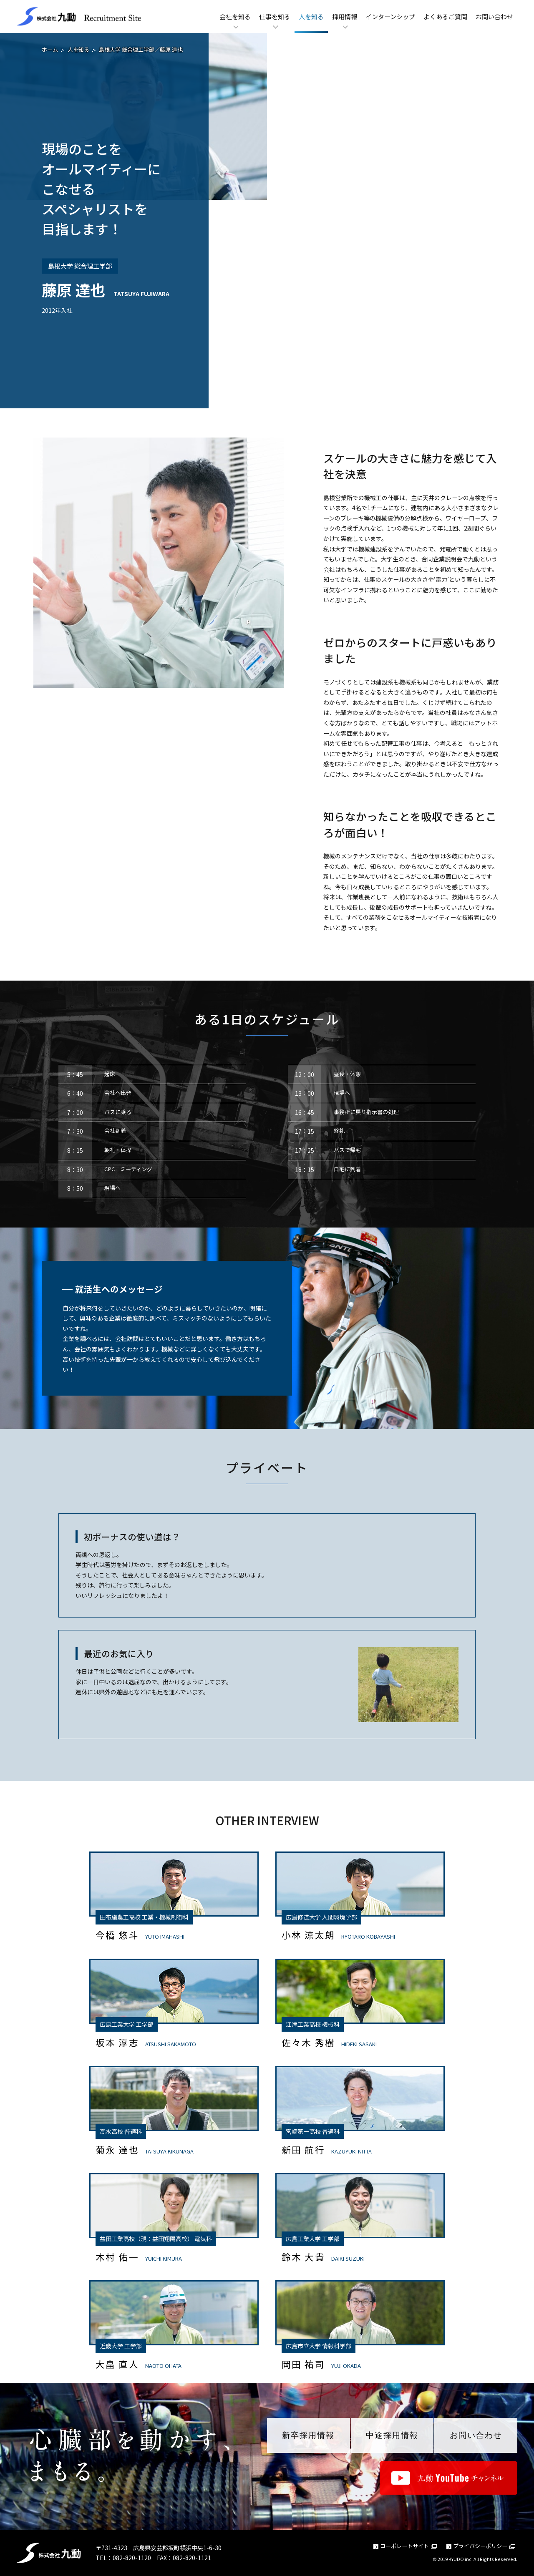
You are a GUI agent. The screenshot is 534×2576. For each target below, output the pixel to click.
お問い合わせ (494, 16)
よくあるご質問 (445, 16)
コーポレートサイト (408, 2546)
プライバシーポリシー (484, 2546)
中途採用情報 (392, 2435)
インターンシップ (390, 16)
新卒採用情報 (308, 2435)
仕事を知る (274, 16)
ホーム (50, 49)
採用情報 (344, 16)
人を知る (311, 16)
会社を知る (235, 16)
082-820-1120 (132, 2557)
